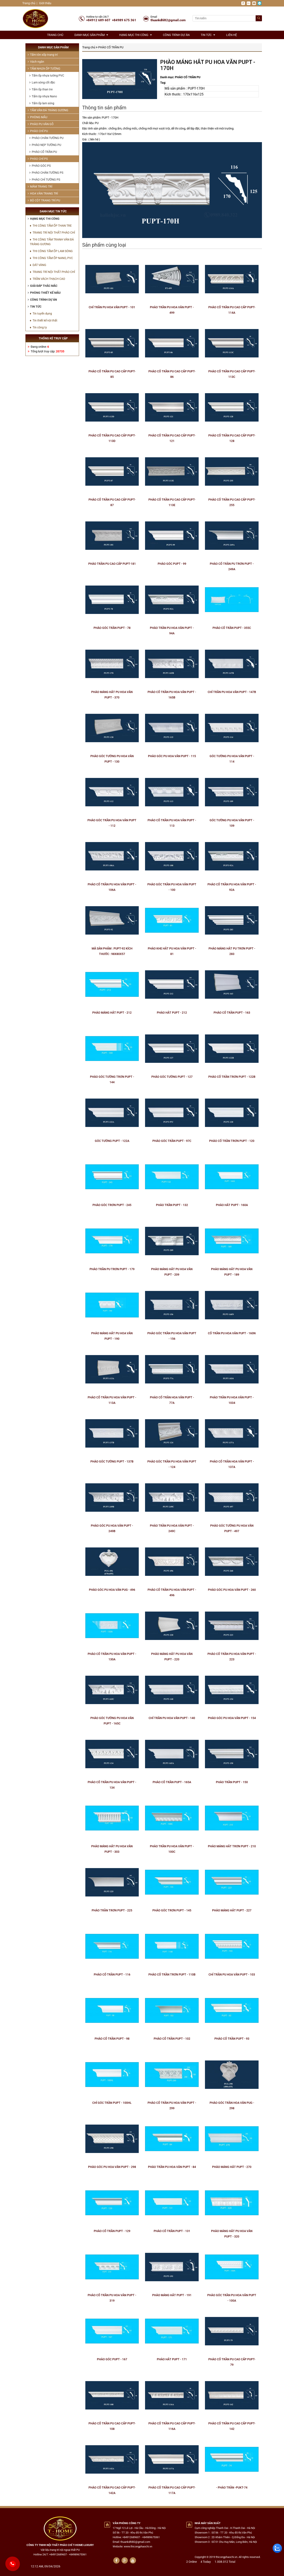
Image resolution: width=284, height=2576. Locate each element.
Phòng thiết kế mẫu (44, 292)
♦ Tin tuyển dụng (41, 313)
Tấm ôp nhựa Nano (43, 96)
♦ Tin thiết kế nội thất (43, 320)
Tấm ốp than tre (41, 89)
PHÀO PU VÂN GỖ (41, 124)
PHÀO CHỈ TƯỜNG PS (44, 179)
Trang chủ (28, 3)
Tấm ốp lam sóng (41, 103)
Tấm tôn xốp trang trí (43, 54)
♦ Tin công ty (38, 327)
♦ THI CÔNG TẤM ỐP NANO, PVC (51, 258)
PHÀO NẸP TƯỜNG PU (45, 145)
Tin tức (208, 35)
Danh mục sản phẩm (91, 35)
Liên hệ (231, 35)
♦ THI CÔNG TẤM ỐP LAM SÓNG (51, 251)
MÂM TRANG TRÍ (40, 186)
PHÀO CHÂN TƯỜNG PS (46, 172)
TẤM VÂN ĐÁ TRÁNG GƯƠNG (48, 110)
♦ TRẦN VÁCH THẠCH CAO (47, 278)
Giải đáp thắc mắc (42, 285)
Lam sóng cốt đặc (42, 82)
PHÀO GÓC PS (40, 165)
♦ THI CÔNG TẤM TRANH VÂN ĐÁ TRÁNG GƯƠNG (52, 242)
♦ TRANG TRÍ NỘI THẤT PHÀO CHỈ (52, 232)
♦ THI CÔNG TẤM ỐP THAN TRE (51, 225)
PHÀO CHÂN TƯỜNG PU (46, 138)
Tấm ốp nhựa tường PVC (46, 75)
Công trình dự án (176, 35)
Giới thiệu (44, 3)
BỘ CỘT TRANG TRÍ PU (44, 200)
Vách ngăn (36, 61)
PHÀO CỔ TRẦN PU (110, 47)
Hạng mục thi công (135, 35)
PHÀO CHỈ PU (38, 131)
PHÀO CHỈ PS (38, 158)
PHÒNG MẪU (37, 117)
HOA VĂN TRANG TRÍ (43, 193)
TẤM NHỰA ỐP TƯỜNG (44, 68)
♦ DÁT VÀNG (38, 265)
